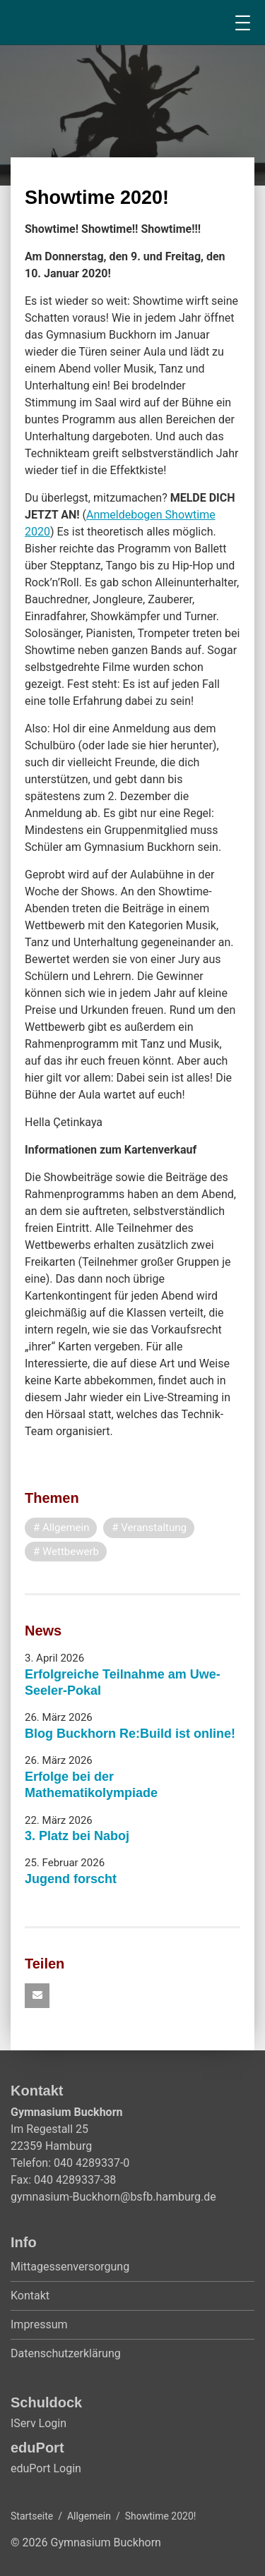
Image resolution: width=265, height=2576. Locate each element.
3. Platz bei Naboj (77, 1836)
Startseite (32, 2516)
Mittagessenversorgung (70, 2266)
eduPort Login (46, 2468)
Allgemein (89, 2516)
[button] (37, 1995)
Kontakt (30, 2295)
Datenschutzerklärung (66, 2353)
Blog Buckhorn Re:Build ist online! (130, 1734)
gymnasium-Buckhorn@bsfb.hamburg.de (113, 2196)
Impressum (39, 2324)
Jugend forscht (71, 1879)
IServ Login (38, 2423)
